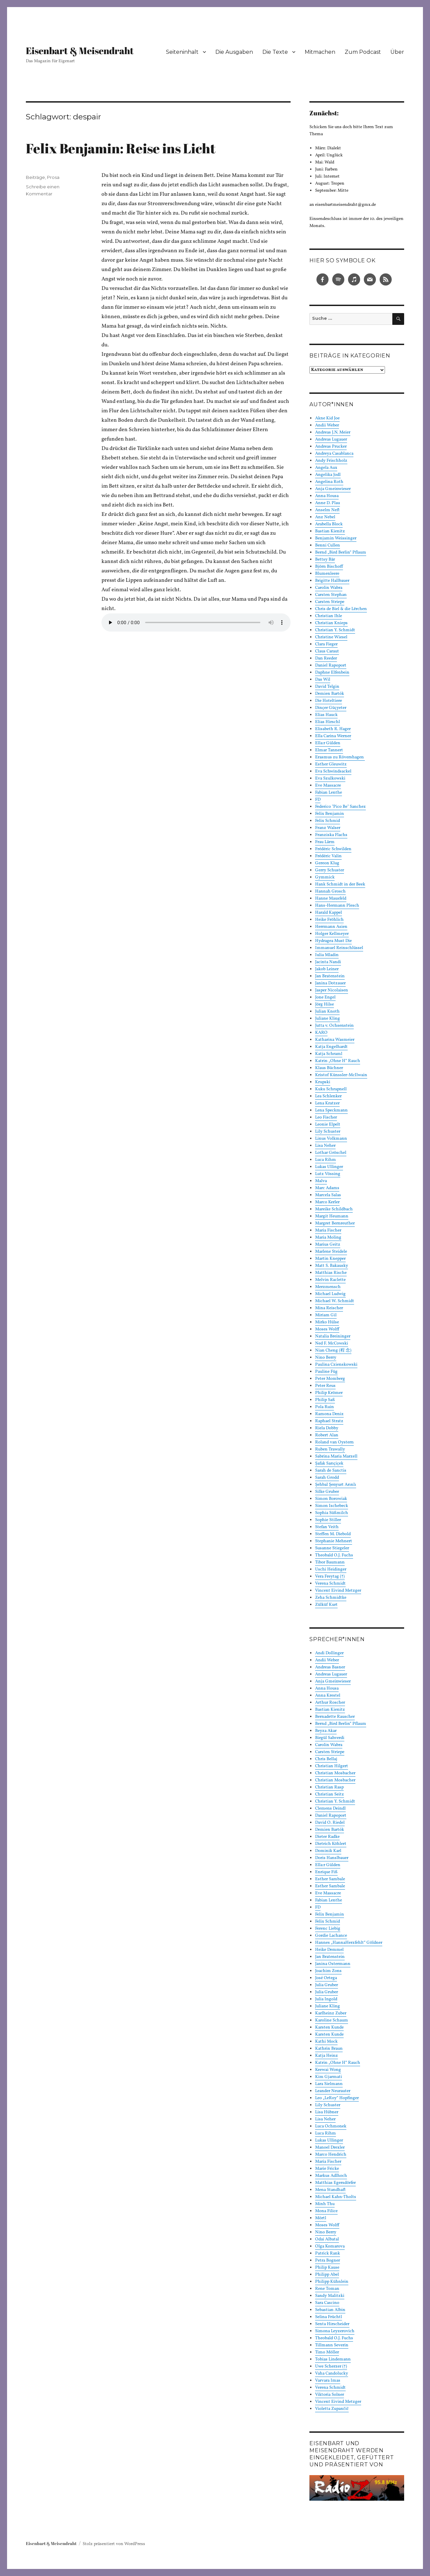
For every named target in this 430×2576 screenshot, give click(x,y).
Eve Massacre (328, 786)
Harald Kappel (328, 913)
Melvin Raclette (330, 1280)
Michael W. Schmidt (334, 1301)
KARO (321, 1033)
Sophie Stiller (328, 1520)
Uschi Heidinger (330, 1569)
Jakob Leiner (327, 969)
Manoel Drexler (330, 2148)
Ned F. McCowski (331, 1343)
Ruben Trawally (330, 1449)
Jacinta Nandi (328, 962)
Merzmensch (328, 1287)
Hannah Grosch (330, 891)
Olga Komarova (330, 2246)
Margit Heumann (331, 1216)
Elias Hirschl (327, 722)
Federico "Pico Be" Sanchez (340, 807)
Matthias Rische (331, 1273)
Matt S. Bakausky (331, 1266)
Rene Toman (327, 2289)
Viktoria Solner (329, 2395)
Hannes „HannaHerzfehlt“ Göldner (348, 1943)
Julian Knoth (327, 1012)
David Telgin (327, 687)
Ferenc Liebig (327, 1929)
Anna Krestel (327, 1696)
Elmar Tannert (329, 750)
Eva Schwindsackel (333, 771)
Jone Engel (325, 997)
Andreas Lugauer (331, 440)
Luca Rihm (325, 1160)
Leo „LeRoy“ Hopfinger (337, 2098)
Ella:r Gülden (327, 743)
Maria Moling (328, 1238)
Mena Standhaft (330, 2190)
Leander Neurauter (332, 2091)
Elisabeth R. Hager (333, 729)
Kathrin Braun (329, 2049)
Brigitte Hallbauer (332, 581)
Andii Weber (327, 425)
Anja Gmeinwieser (333, 489)
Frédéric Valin (328, 856)
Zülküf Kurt (326, 1605)
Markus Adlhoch (331, 2176)
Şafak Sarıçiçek (329, 1464)
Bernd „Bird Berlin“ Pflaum (340, 553)
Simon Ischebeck (331, 1506)
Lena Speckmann (331, 1110)
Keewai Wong (328, 2070)
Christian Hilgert (331, 1766)
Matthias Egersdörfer (335, 2183)
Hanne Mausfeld (330, 899)
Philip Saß (325, 1400)
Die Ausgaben (234, 52)
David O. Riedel (330, 1823)
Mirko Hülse (327, 1322)
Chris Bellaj (326, 1759)
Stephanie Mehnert (333, 1541)
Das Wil (322, 680)
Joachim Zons (328, 1971)
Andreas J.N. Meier (332, 432)
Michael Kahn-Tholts (335, 2197)
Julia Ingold (326, 1999)
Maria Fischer (328, 1230)
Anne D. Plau (327, 503)
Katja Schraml (328, 1054)
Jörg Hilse (324, 1004)
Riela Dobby (326, 1428)
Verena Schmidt (330, 1584)
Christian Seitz (329, 1794)
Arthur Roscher (330, 1703)
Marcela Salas (328, 1195)
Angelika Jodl (328, 475)
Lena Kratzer (327, 1103)
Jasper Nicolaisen (331, 990)
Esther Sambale (330, 1879)
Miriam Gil (326, 1315)
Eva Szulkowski (330, 778)
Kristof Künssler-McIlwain (341, 1075)
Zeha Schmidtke (330, 1598)
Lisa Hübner (326, 2112)
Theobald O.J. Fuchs (334, 1555)
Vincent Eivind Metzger (338, 1591)
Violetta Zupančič (332, 2409)
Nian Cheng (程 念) (333, 1351)
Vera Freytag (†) (330, 1577)
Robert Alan (326, 1435)
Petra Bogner (327, 2261)
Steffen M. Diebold (333, 1534)
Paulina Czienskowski (336, 1365)
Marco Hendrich (330, 2155)
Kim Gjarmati (328, 2077)
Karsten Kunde (329, 2027)
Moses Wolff (327, 1329)
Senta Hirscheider (332, 2324)
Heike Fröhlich (329, 920)
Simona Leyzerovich (334, 2331)
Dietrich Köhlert (330, 1844)
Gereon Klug (327, 863)
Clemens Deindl (330, 1809)
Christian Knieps (331, 623)
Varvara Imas (327, 2381)
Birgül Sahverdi (329, 1738)
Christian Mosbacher (335, 1773)
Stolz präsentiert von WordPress (114, 2544)
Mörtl (320, 2218)
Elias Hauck (326, 715)
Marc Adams (327, 1188)
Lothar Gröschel (330, 1153)
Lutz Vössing (327, 1174)
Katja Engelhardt (331, 1047)
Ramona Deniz (329, 1414)
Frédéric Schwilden (333, 849)
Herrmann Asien (331, 927)
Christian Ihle (328, 616)
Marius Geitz (327, 1245)
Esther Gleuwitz (331, 764)
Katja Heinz (326, 2056)
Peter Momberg (330, 1379)
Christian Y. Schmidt (335, 630)
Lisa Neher (325, 1146)
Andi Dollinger (329, 1653)
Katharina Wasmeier (334, 1040)
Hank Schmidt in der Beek (340, 884)
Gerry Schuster (329, 870)
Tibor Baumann (330, 1562)
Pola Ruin (324, 1407)
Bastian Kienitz (330, 531)
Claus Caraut (327, 651)
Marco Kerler (327, 1202)
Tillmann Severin (331, 2345)
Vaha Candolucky (331, 2374)
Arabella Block (329, 524)
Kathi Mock (326, 2042)
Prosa (53, 177)
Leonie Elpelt (327, 1125)
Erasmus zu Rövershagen (340, 757)
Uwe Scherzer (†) (331, 2366)
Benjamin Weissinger (335, 538)
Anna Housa (327, 496)
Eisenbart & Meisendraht (80, 50)
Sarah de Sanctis (330, 1471)
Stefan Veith (327, 1527)
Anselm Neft (327, 510)
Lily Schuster (327, 1132)
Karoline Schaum (331, 2020)
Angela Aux (326, 468)
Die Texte (275, 52)
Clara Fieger (326, 644)
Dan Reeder (326, 658)
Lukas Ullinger (329, 1167)
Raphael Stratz (329, 1421)
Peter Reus (325, 1386)
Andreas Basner (330, 1667)
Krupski (322, 1082)
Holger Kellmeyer (332, 934)
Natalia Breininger (332, 1336)
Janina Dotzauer (330, 983)
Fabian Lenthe (328, 793)
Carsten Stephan (331, 595)
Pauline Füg (326, 1372)
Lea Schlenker (328, 1096)
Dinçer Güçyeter (330, 708)
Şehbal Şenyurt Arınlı (335, 1485)
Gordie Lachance (331, 1936)
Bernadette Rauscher (335, 1717)
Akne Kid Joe (327, 418)
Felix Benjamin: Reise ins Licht (121, 148)
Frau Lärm (325, 842)
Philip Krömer (329, 1393)
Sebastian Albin (330, 2310)
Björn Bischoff (329, 567)
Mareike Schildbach (334, 1209)
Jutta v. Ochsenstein (334, 1026)
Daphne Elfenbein (332, 673)
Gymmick (325, 877)
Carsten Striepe (329, 602)
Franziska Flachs (331, 835)
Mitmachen (320, 52)
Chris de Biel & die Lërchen (341, 609)
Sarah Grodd (327, 1478)
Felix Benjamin (329, 814)
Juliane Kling (327, 1019)
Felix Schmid (327, 821)
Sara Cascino (327, 2303)
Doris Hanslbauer (331, 1858)
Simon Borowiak (331, 1499)
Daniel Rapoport (330, 665)
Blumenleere (327, 574)
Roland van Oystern (334, 1442)
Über (397, 52)
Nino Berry (325, 1358)
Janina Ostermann (332, 1964)
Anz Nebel (325, 517)
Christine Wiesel (331, 637)
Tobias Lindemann (333, 2359)
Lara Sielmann (329, 2084)
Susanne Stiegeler (332, 1548)
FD (317, 800)
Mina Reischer (329, 1308)
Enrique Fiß (326, 1872)
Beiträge (35, 177)
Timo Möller (327, 2352)
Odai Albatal (327, 2239)
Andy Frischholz (331, 461)
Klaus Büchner (329, 1068)
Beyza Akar (326, 1731)
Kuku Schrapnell (331, 1089)
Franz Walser (327, 828)
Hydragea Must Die (333, 941)
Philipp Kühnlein (331, 2282)
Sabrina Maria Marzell (336, 1456)
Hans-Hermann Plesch (337, 906)
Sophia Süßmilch (331, 1513)
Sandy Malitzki (329, 2296)
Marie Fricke (327, 2169)
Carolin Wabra (328, 588)
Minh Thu (325, 2204)
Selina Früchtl (328, 2317)
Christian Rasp (329, 1787)
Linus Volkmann (331, 1139)
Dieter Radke (327, 1837)
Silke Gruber (327, 1492)
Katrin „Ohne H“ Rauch (337, 1061)
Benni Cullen (327, 545)
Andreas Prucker (331, 447)
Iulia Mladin (327, 955)
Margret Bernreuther (335, 1223)
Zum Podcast (363, 52)
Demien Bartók (329, 694)
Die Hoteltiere (328, 701)
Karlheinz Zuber (330, 2013)
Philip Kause (327, 2268)
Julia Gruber (326, 1985)
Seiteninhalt (182, 52)
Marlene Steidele (331, 1252)
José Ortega (326, 1978)
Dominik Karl (328, 1851)
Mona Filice (326, 2211)
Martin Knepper (330, 1259)
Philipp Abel (327, 2275)
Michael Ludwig (330, 1294)
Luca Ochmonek (330, 2126)
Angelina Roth (329, 482)
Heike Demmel (329, 1950)
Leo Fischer (326, 1117)
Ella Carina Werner (333, 736)
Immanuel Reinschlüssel (339, 948)
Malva (321, 1181)
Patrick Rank (327, 2253)
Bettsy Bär (325, 560)
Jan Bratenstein (330, 976)
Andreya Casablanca (334, 454)
